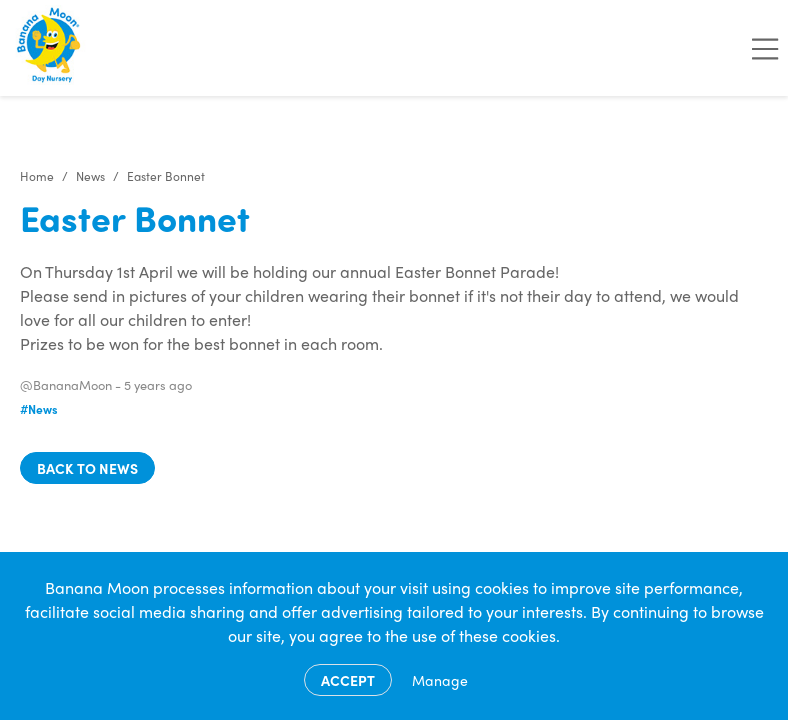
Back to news (87, 468)
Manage (440, 680)
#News (39, 409)
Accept (348, 680)
